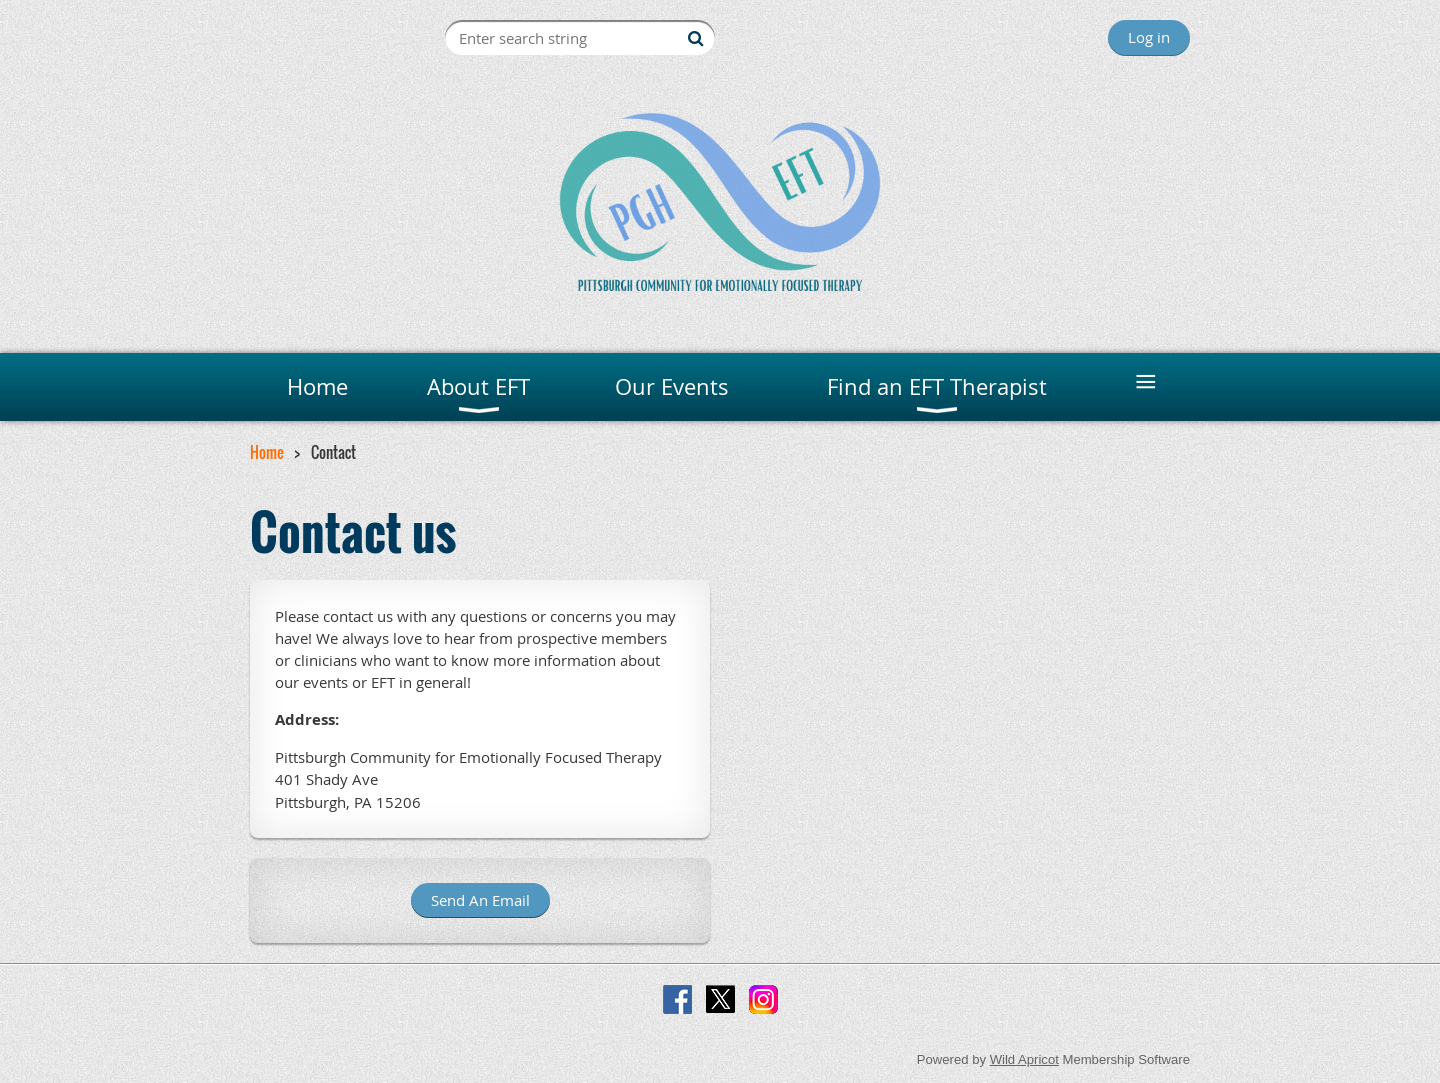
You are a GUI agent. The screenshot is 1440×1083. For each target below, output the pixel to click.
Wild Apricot (1024, 1059)
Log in (1149, 37)
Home (267, 452)
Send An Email (480, 900)
